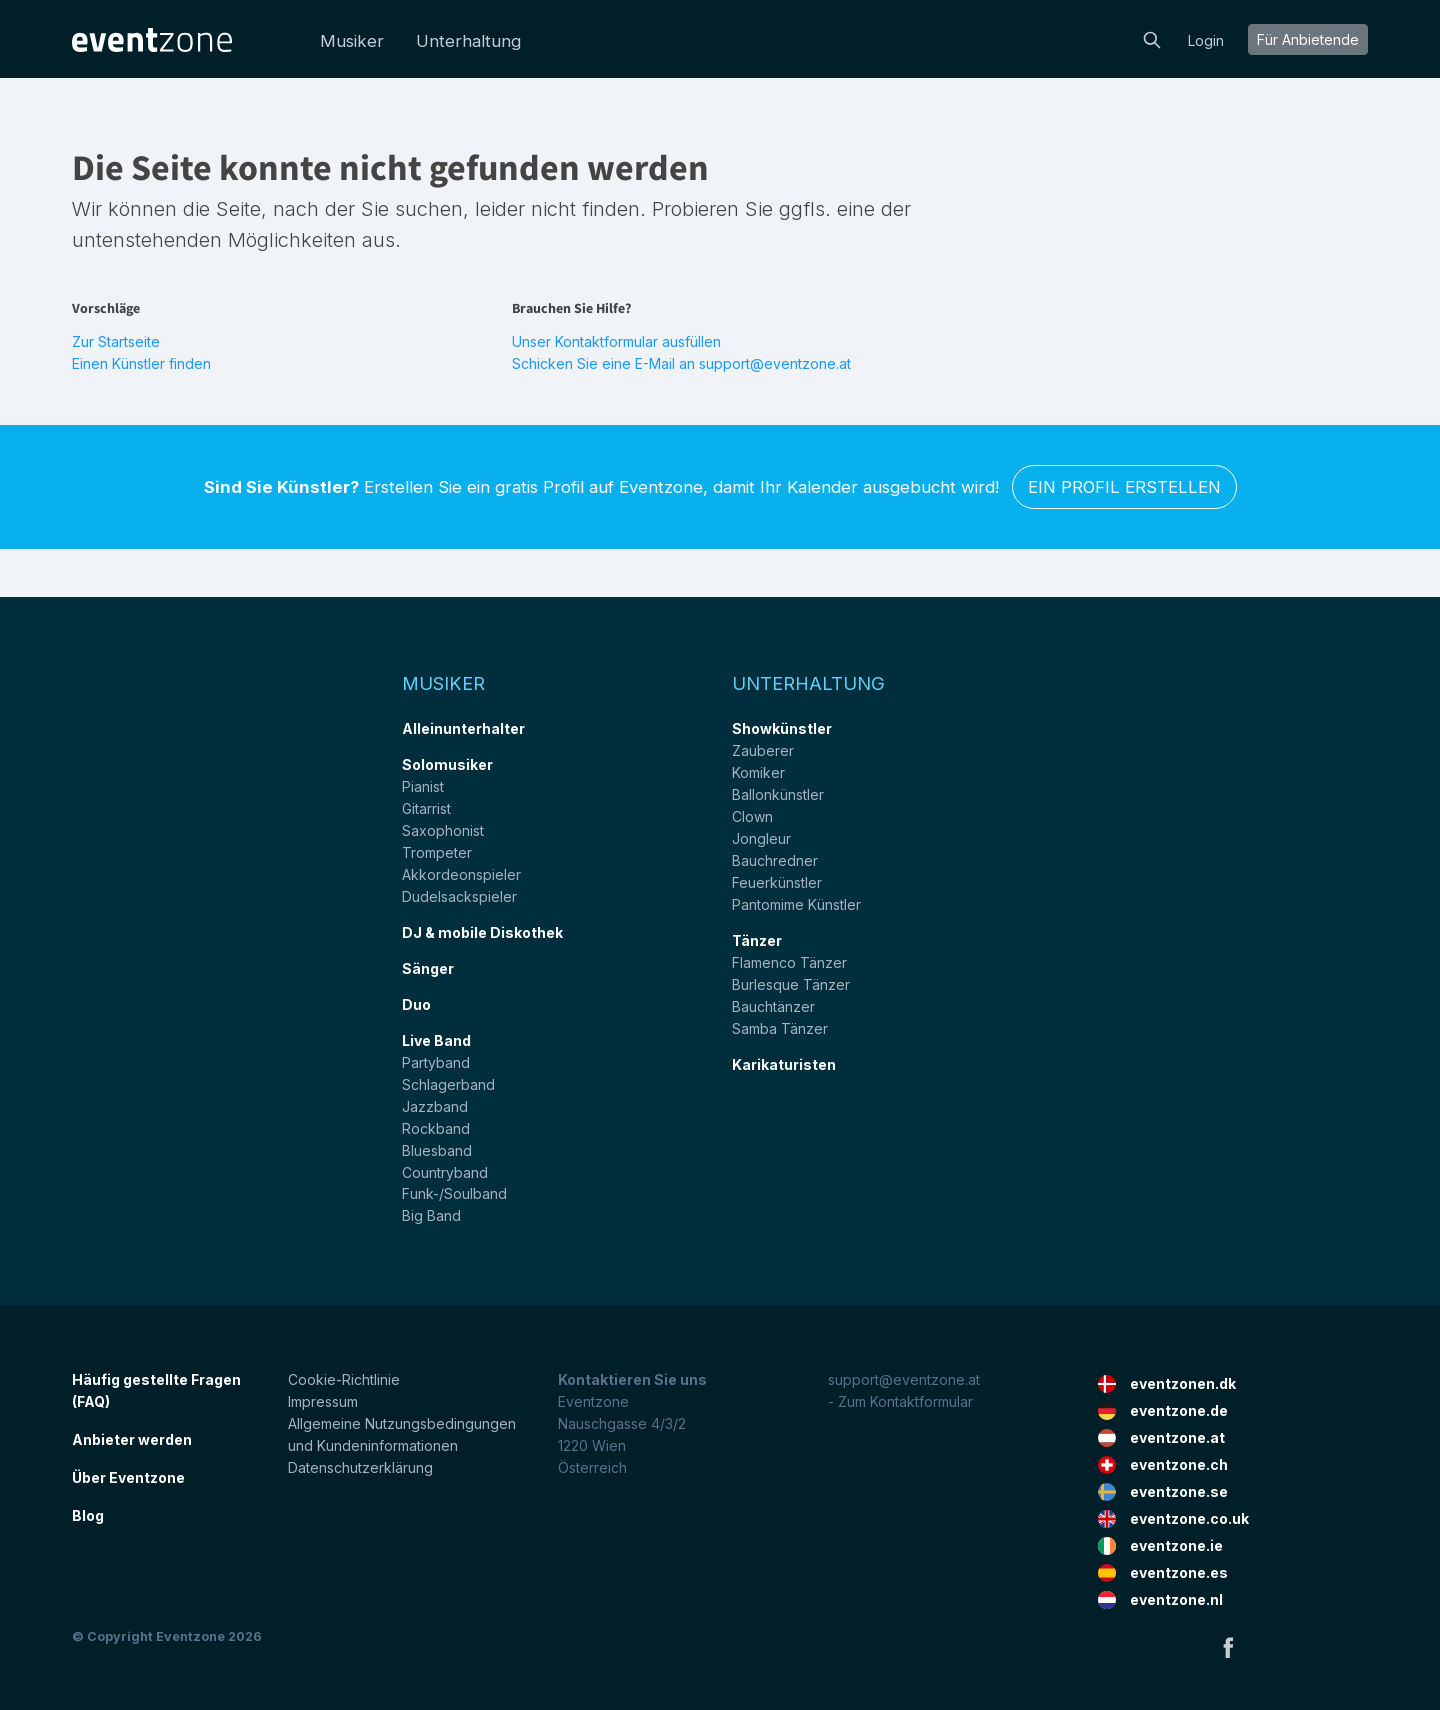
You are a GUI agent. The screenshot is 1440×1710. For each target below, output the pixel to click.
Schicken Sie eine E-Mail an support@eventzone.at (681, 363)
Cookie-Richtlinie (344, 1379)
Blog (88, 1515)
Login (1206, 40)
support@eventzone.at (904, 1379)
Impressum (323, 1401)
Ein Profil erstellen (1124, 487)
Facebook (1228, 1647)
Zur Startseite (116, 341)
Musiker (352, 41)
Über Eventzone (128, 1477)
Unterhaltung (468, 41)
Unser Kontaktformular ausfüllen (616, 341)
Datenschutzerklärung (360, 1467)
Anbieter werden (132, 1439)
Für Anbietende (1308, 39)
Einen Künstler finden (141, 363)
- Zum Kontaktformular (900, 1401)
